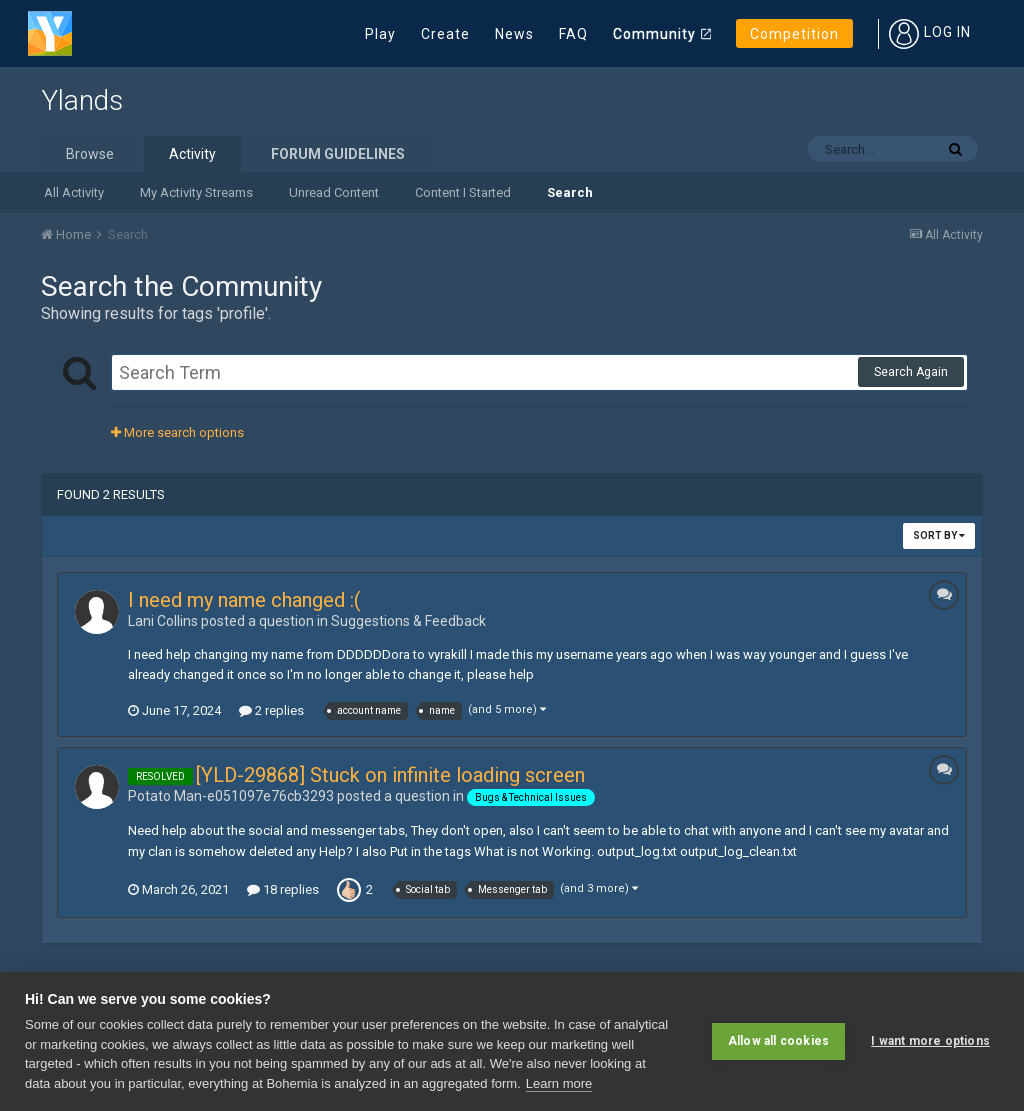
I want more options (930, 1041)
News (514, 34)
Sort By (939, 535)
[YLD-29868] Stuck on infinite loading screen (390, 775)
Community (654, 34)
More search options (177, 432)
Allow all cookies (778, 1041)
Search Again (911, 372)
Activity (192, 154)
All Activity (74, 192)
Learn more (559, 1083)
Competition (794, 34)
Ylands (82, 100)
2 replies (271, 710)
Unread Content (334, 192)
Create (445, 34)
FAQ (573, 34)
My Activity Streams (196, 192)
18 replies (283, 889)
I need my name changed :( (244, 600)
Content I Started (463, 192)
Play (380, 34)
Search (570, 192)
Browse (90, 154)
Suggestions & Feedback (408, 621)
